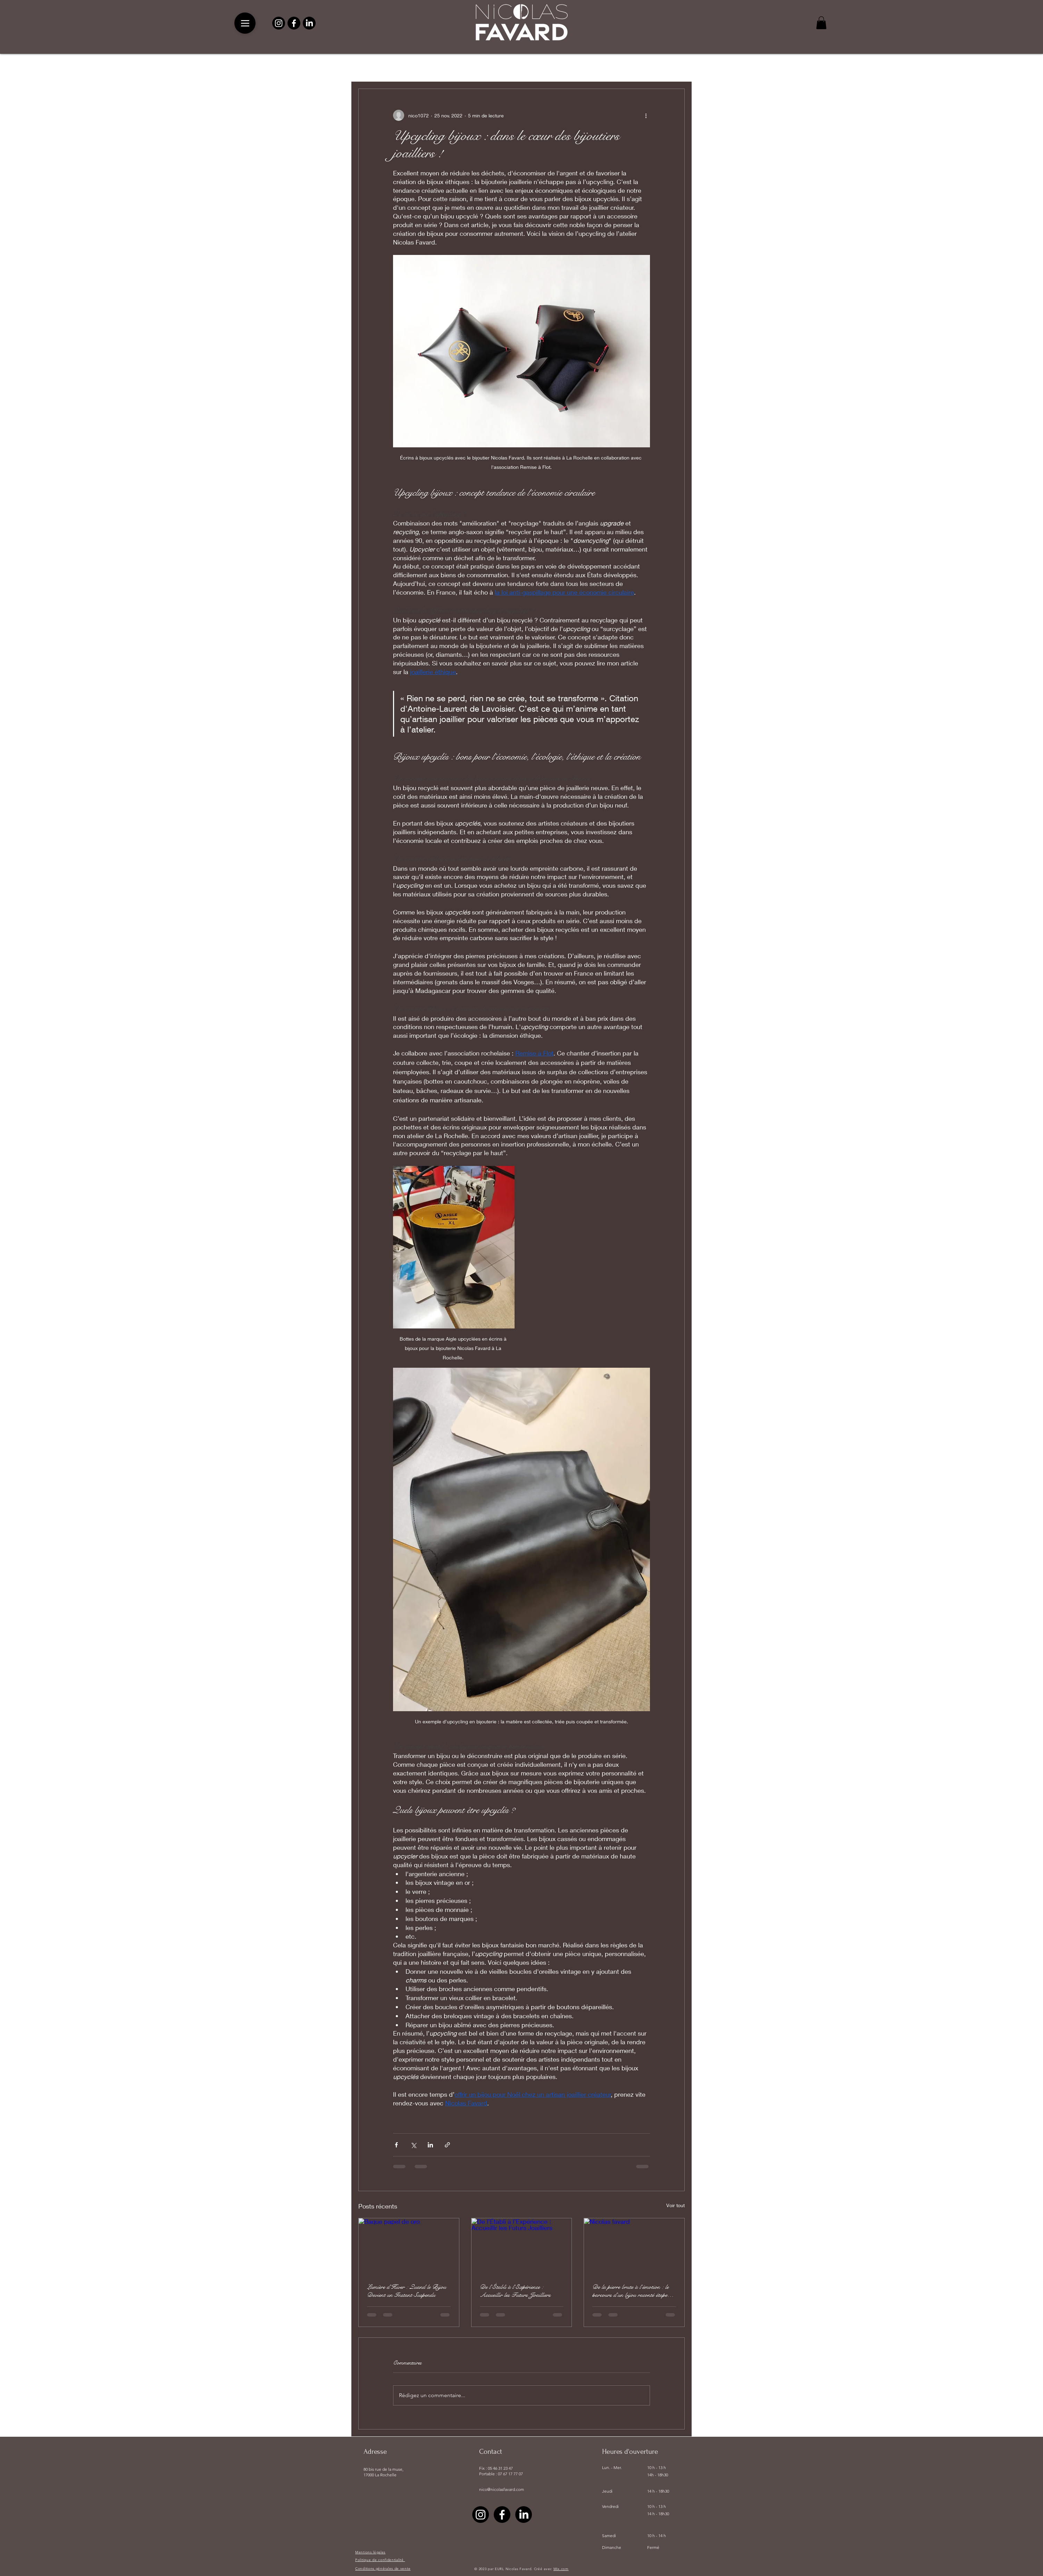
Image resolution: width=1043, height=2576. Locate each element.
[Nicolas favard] (634, 2246)
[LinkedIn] (309, 23)
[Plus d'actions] (646, 115)
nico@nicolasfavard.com (501, 2489)
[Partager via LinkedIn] (430, 2145)
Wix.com (561, 2569)
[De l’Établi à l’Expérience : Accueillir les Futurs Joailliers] (522, 2246)
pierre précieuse (418, 67)
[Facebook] (293, 23)
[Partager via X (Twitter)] (413, 2145)
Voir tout (675, 2205)
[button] (821, 22)
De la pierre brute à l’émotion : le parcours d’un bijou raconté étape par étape (630, 2291)
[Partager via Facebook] (396, 2145)
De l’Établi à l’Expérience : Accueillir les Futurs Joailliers (515, 2291)
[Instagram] (278, 23)
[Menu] (245, 23)
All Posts (370, 67)
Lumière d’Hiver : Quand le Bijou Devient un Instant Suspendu (406, 2291)
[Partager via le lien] (447, 2145)
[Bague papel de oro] (409, 2246)
